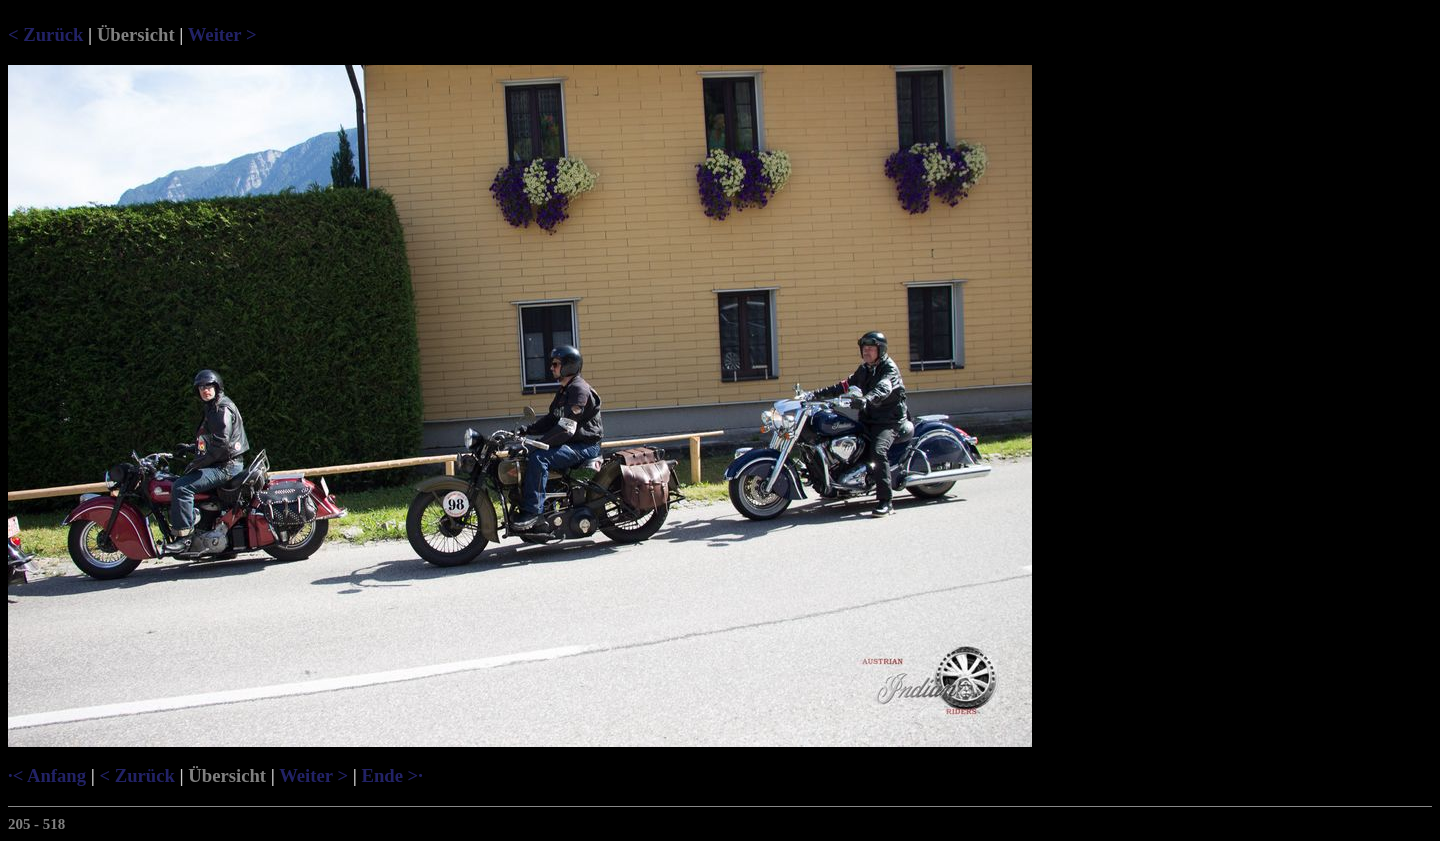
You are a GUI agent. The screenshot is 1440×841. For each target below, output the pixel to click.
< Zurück (45, 34)
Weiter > (222, 34)
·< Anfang (47, 775)
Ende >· (391, 775)
